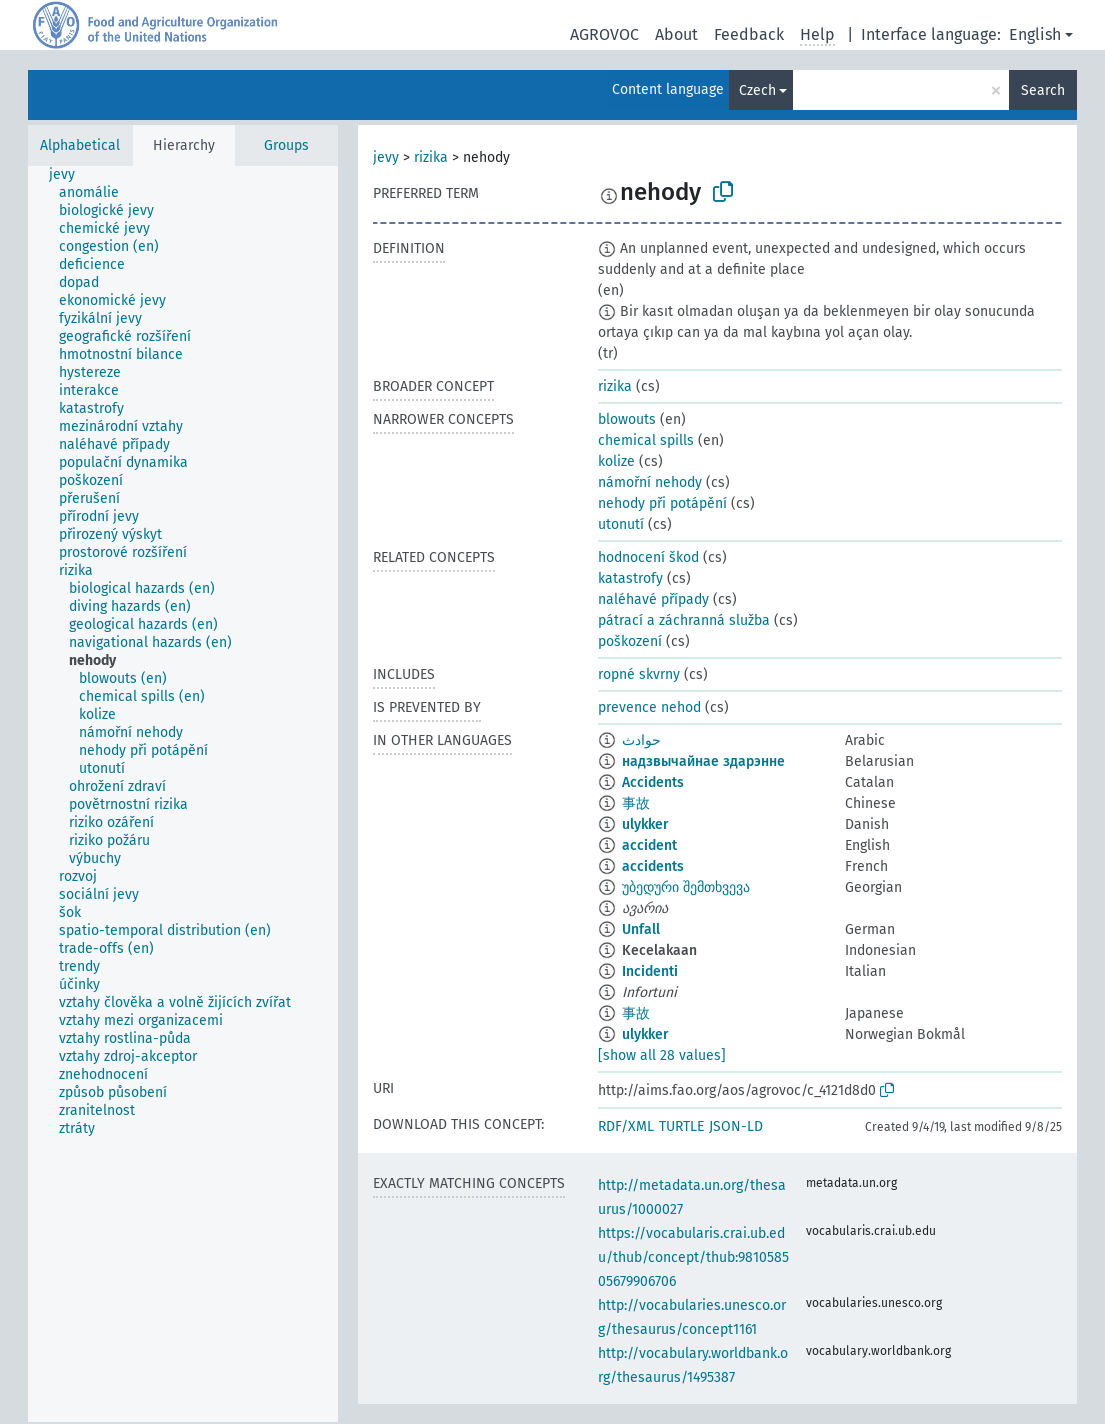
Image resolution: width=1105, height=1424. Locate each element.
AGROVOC (604, 34)
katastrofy (630, 578)
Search (1043, 90)
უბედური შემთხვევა (686, 887)
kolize (616, 461)
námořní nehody (650, 482)
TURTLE (681, 1126)
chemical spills (646, 440)
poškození (630, 641)
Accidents (653, 782)
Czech (757, 90)
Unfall (641, 929)
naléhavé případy (653, 599)
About (676, 34)
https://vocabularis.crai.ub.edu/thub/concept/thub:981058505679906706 (693, 1257)
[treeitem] (70, 175)
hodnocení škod (648, 557)
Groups (286, 145)
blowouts (627, 419)
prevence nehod (649, 707)
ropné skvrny (639, 674)
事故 (636, 803)
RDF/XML (626, 1126)
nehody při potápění (662, 503)
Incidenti (650, 971)
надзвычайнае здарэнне (703, 761)
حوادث (641, 740)
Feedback (749, 34)
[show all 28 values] (662, 1055)
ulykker (645, 824)
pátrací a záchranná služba (684, 620)
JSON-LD (736, 1126)
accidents (653, 866)
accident (649, 845)
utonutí (621, 524)
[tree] (183, 794)
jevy (386, 157)
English (1035, 34)
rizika (431, 157)
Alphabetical (80, 145)
